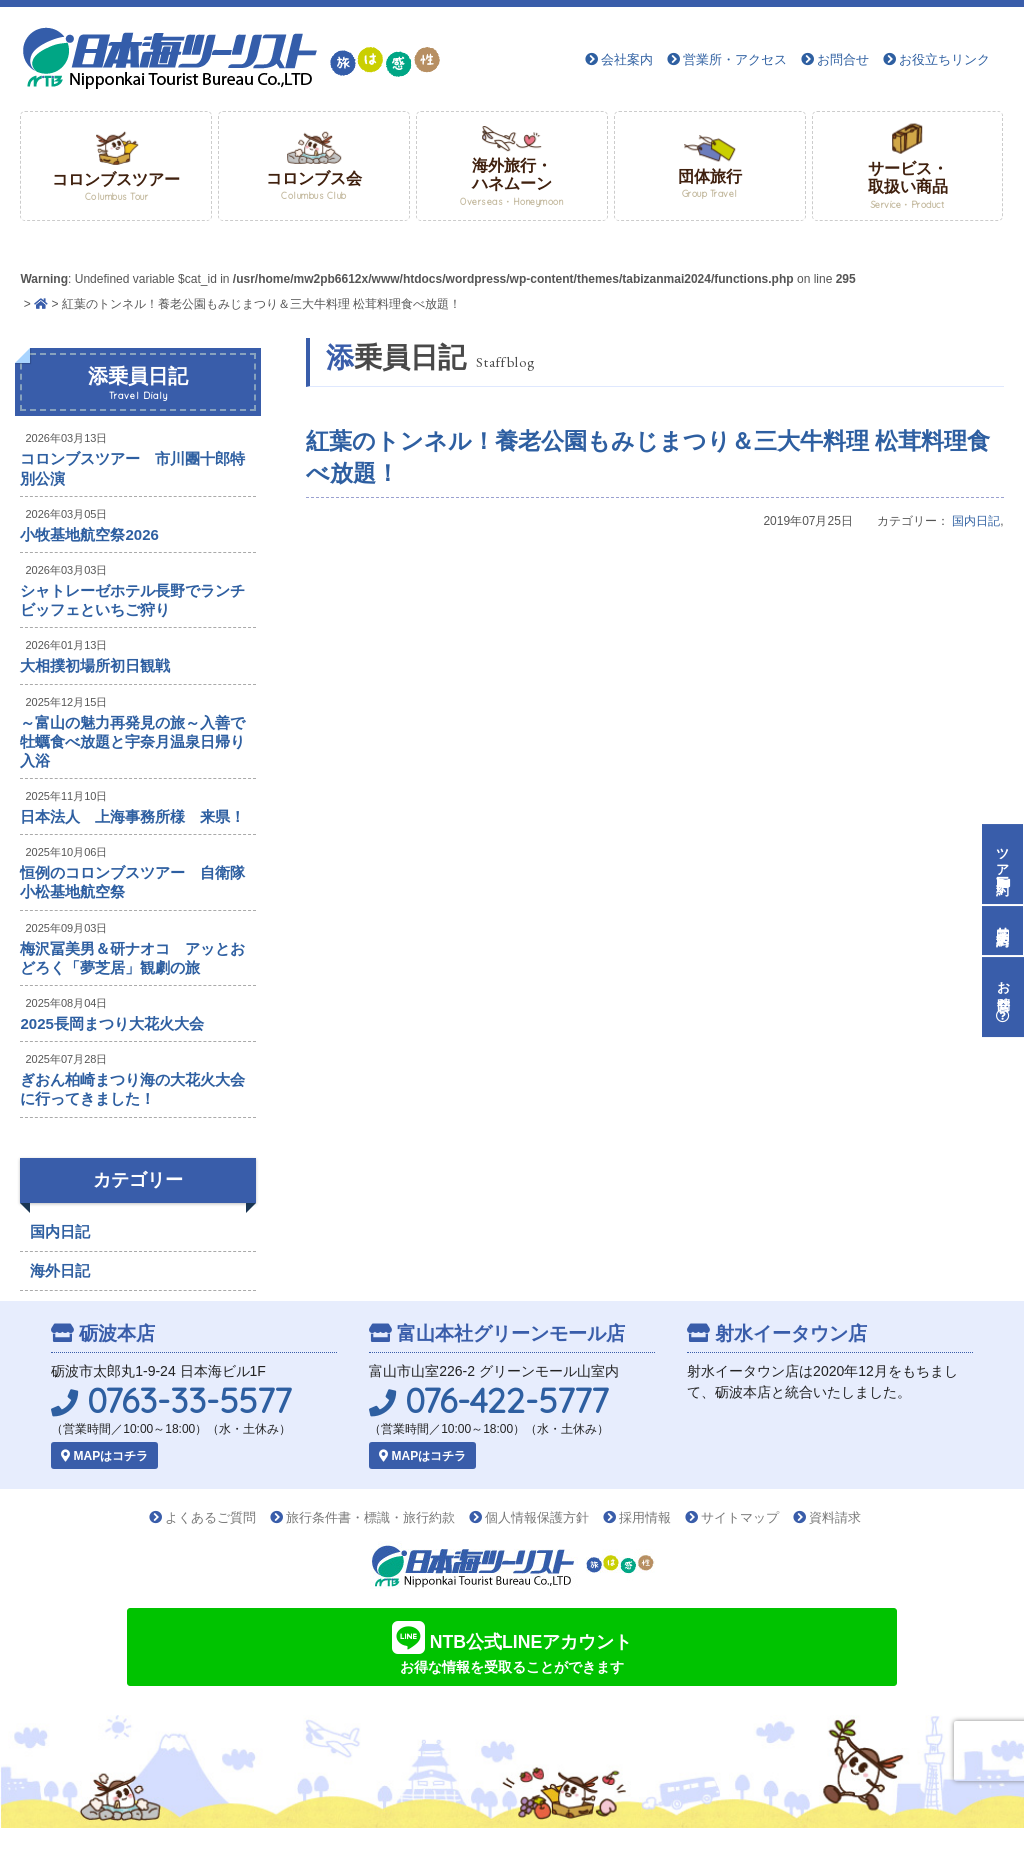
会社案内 (627, 59)
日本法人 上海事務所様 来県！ (132, 816)
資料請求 (835, 1517)
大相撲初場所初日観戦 (95, 665)
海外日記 (60, 1270)
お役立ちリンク (944, 59)
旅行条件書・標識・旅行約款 (370, 1517)
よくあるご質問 (210, 1517)
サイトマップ (740, 1517)
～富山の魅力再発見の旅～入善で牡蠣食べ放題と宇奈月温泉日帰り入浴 (132, 741)
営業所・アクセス (735, 59)
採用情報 (645, 1517)
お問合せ (843, 59)
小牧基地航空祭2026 (89, 534)
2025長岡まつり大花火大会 (111, 1023)
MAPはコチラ (104, 1456)
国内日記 (976, 521)
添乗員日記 (138, 384)
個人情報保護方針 (537, 1517)
